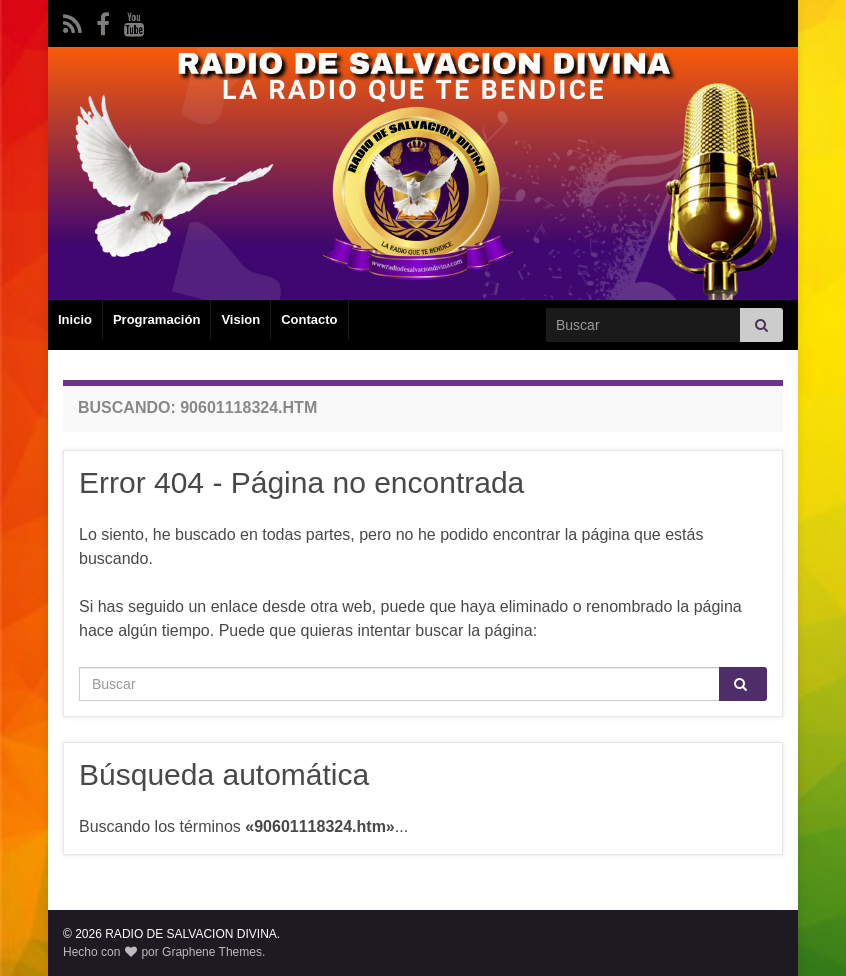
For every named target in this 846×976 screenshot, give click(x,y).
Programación (156, 319)
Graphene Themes (212, 952)
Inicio (75, 319)
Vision (240, 319)
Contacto (309, 319)
